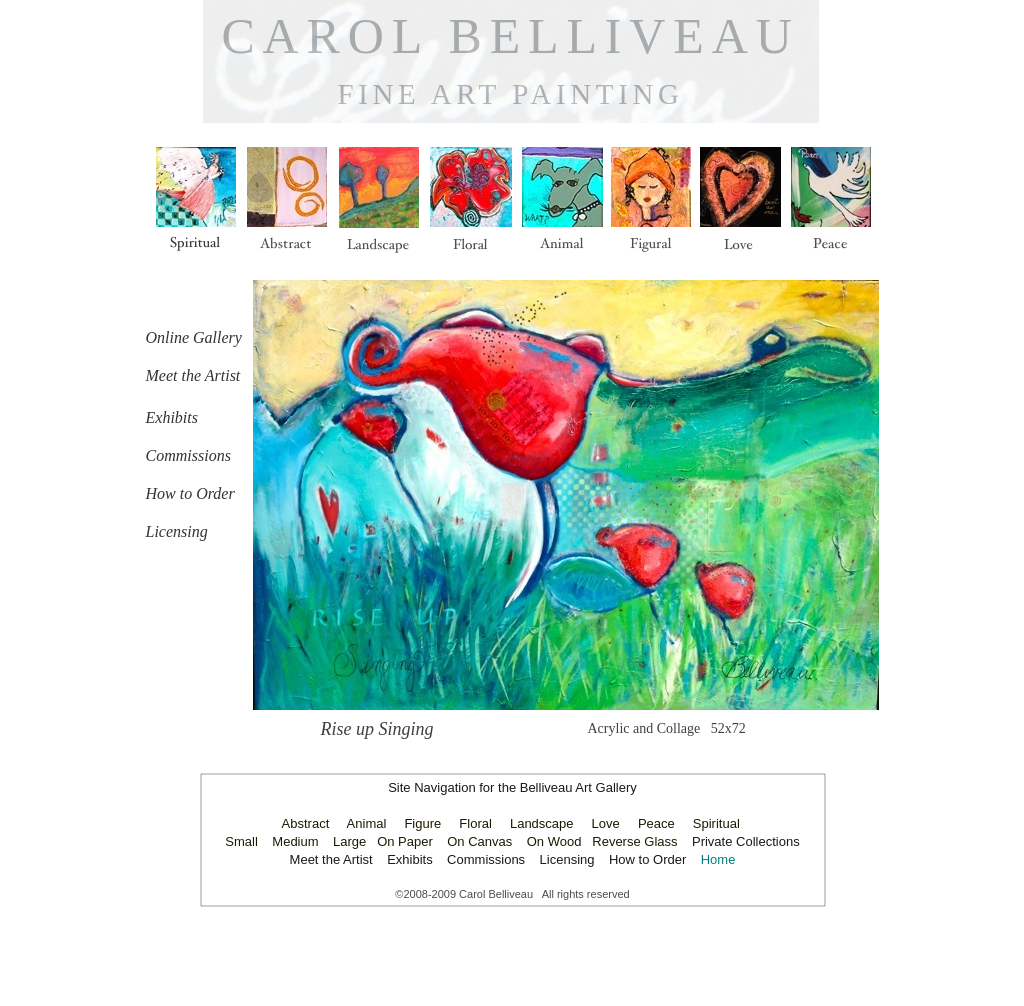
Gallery (616, 787)
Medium (295, 841)
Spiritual (716, 823)
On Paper (405, 841)
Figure (422, 823)
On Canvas (479, 841)
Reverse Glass (634, 841)
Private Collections (746, 841)
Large (349, 841)
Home (718, 859)
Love (606, 823)
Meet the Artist (333, 859)
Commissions (486, 859)
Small (241, 841)
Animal (367, 823)
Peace (656, 823)
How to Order (647, 859)
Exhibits (410, 859)
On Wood (554, 841)
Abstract (306, 823)
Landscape (542, 823)
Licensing (567, 859)
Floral (475, 823)
